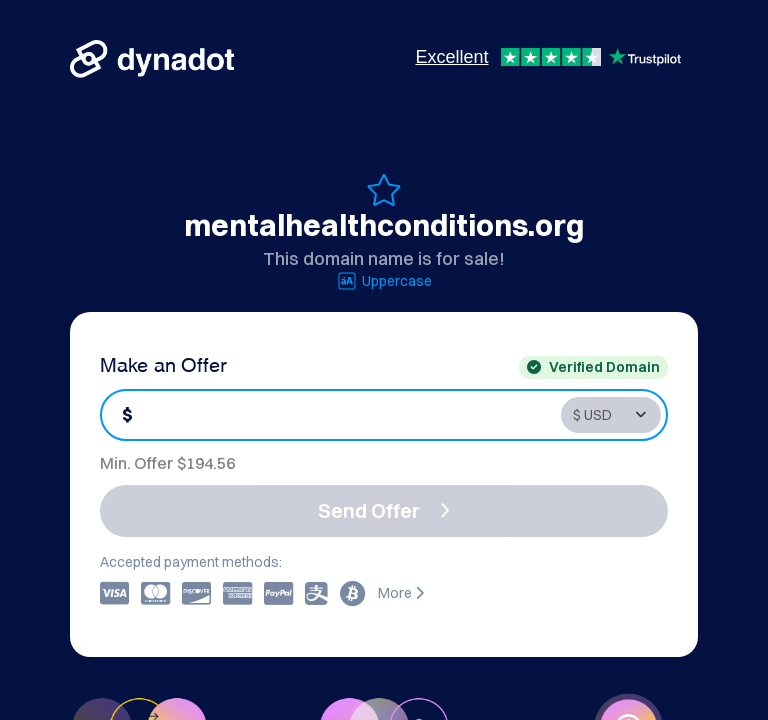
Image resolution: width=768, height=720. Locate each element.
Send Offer (384, 510)
